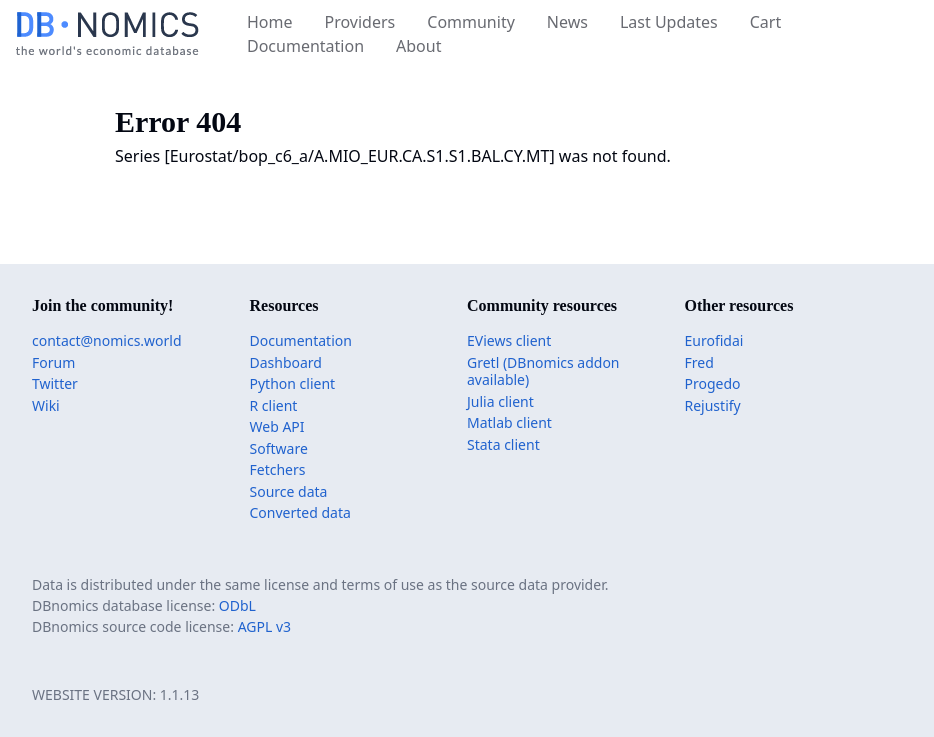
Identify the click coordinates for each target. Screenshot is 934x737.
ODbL (237, 605)
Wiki (46, 405)
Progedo (713, 383)
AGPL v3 (264, 626)
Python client (293, 383)
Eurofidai (714, 340)
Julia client (500, 401)
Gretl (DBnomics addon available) (543, 371)
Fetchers (278, 469)
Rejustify (713, 405)
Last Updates (669, 22)
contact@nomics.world (107, 340)
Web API (277, 426)
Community (471, 22)
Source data (289, 491)
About (418, 46)
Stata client (503, 444)
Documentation (305, 46)
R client (274, 405)
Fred (699, 362)
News (567, 22)
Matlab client (509, 422)
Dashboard (286, 362)
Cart (765, 22)
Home (270, 22)
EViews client (509, 340)
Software (279, 448)
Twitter (55, 383)
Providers (360, 22)
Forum (53, 362)
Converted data (300, 512)
